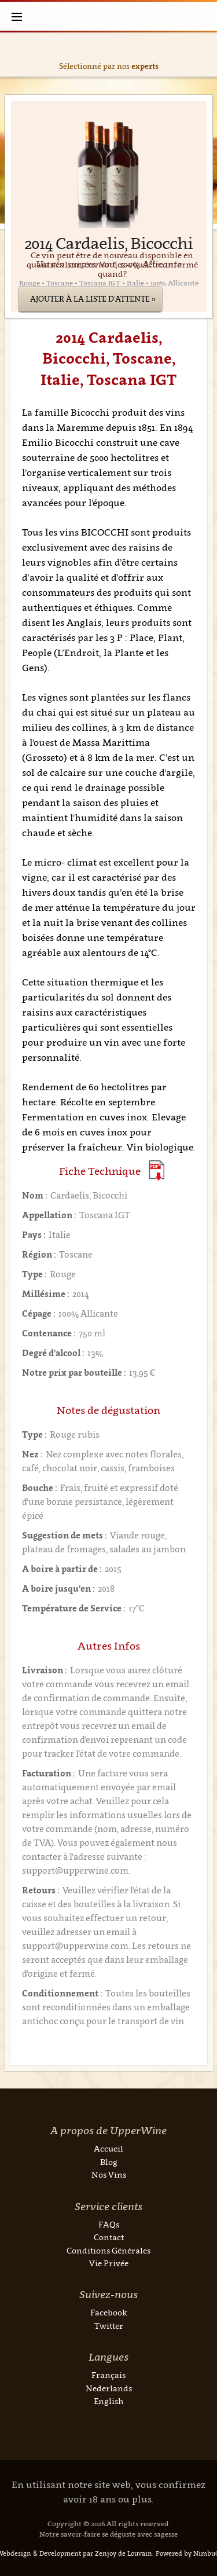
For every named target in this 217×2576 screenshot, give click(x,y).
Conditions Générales (108, 2250)
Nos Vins (108, 2174)
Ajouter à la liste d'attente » (93, 298)
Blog (108, 2162)
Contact (109, 2237)
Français (108, 2375)
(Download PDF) (156, 1170)
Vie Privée (108, 2263)
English (108, 2401)
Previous (12, 54)
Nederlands (109, 2388)
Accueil (108, 2148)
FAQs (108, 2224)
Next (206, 54)
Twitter (108, 2326)
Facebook (108, 2312)
